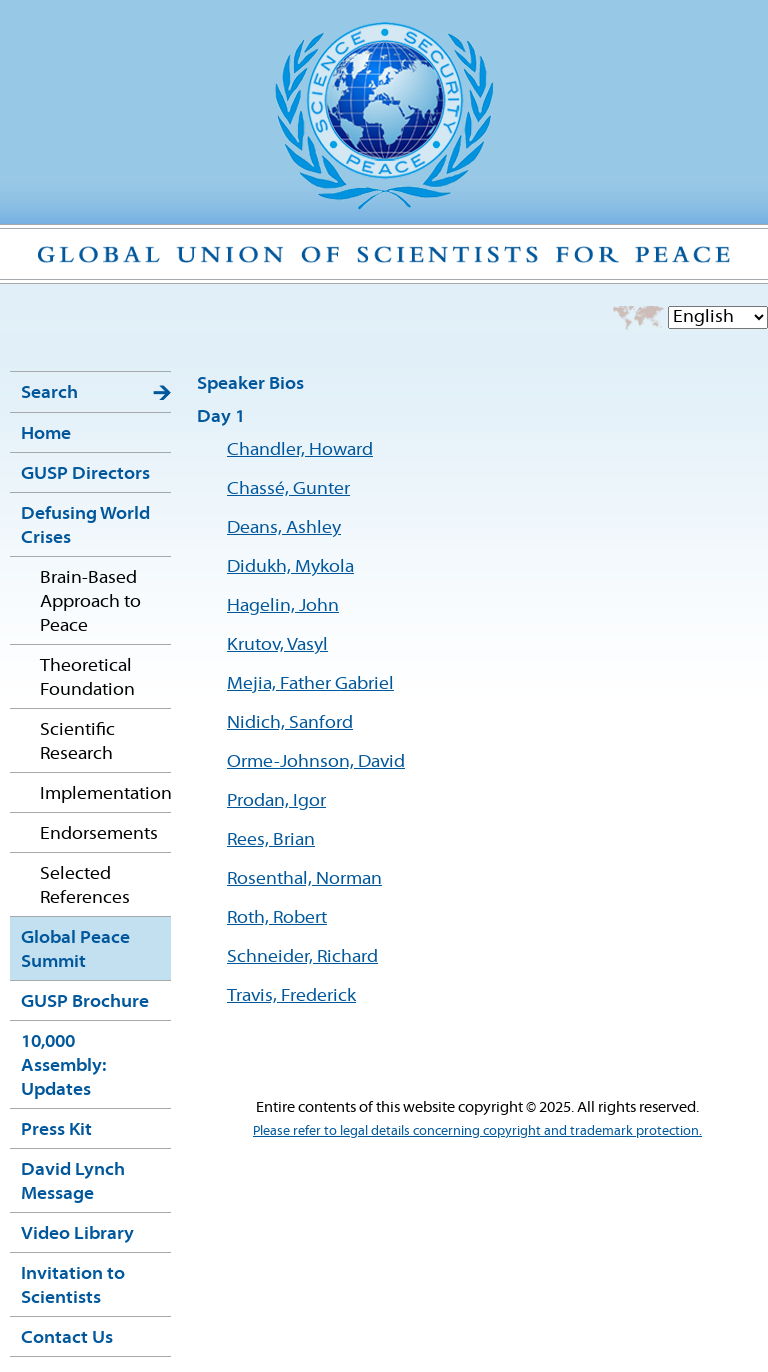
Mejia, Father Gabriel (310, 684)
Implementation (105, 794)
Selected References (85, 886)
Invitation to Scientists (73, 1286)
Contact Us (67, 1338)
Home (46, 434)
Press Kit (56, 1130)
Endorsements (99, 834)
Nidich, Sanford (290, 723)
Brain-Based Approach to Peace (90, 602)
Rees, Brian (271, 840)
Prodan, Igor (276, 801)
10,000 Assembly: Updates (63, 1066)
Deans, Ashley (284, 528)
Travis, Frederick (291, 996)
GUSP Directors (85, 474)
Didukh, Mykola (290, 567)
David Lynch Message (73, 1182)
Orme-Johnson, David (316, 762)
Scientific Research (77, 742)
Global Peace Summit (75, 950)
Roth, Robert (277, 918)
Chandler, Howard (300, 450)
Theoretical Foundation (87, 678)
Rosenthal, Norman (304, 879)
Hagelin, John (283, 606)
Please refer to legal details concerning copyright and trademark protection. (477, 1131)
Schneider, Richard (302, 957)
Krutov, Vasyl (277, 645)
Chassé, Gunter (288, 489)
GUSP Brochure (85, 1002)
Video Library (77, 1234)
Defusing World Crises (85, 526)
